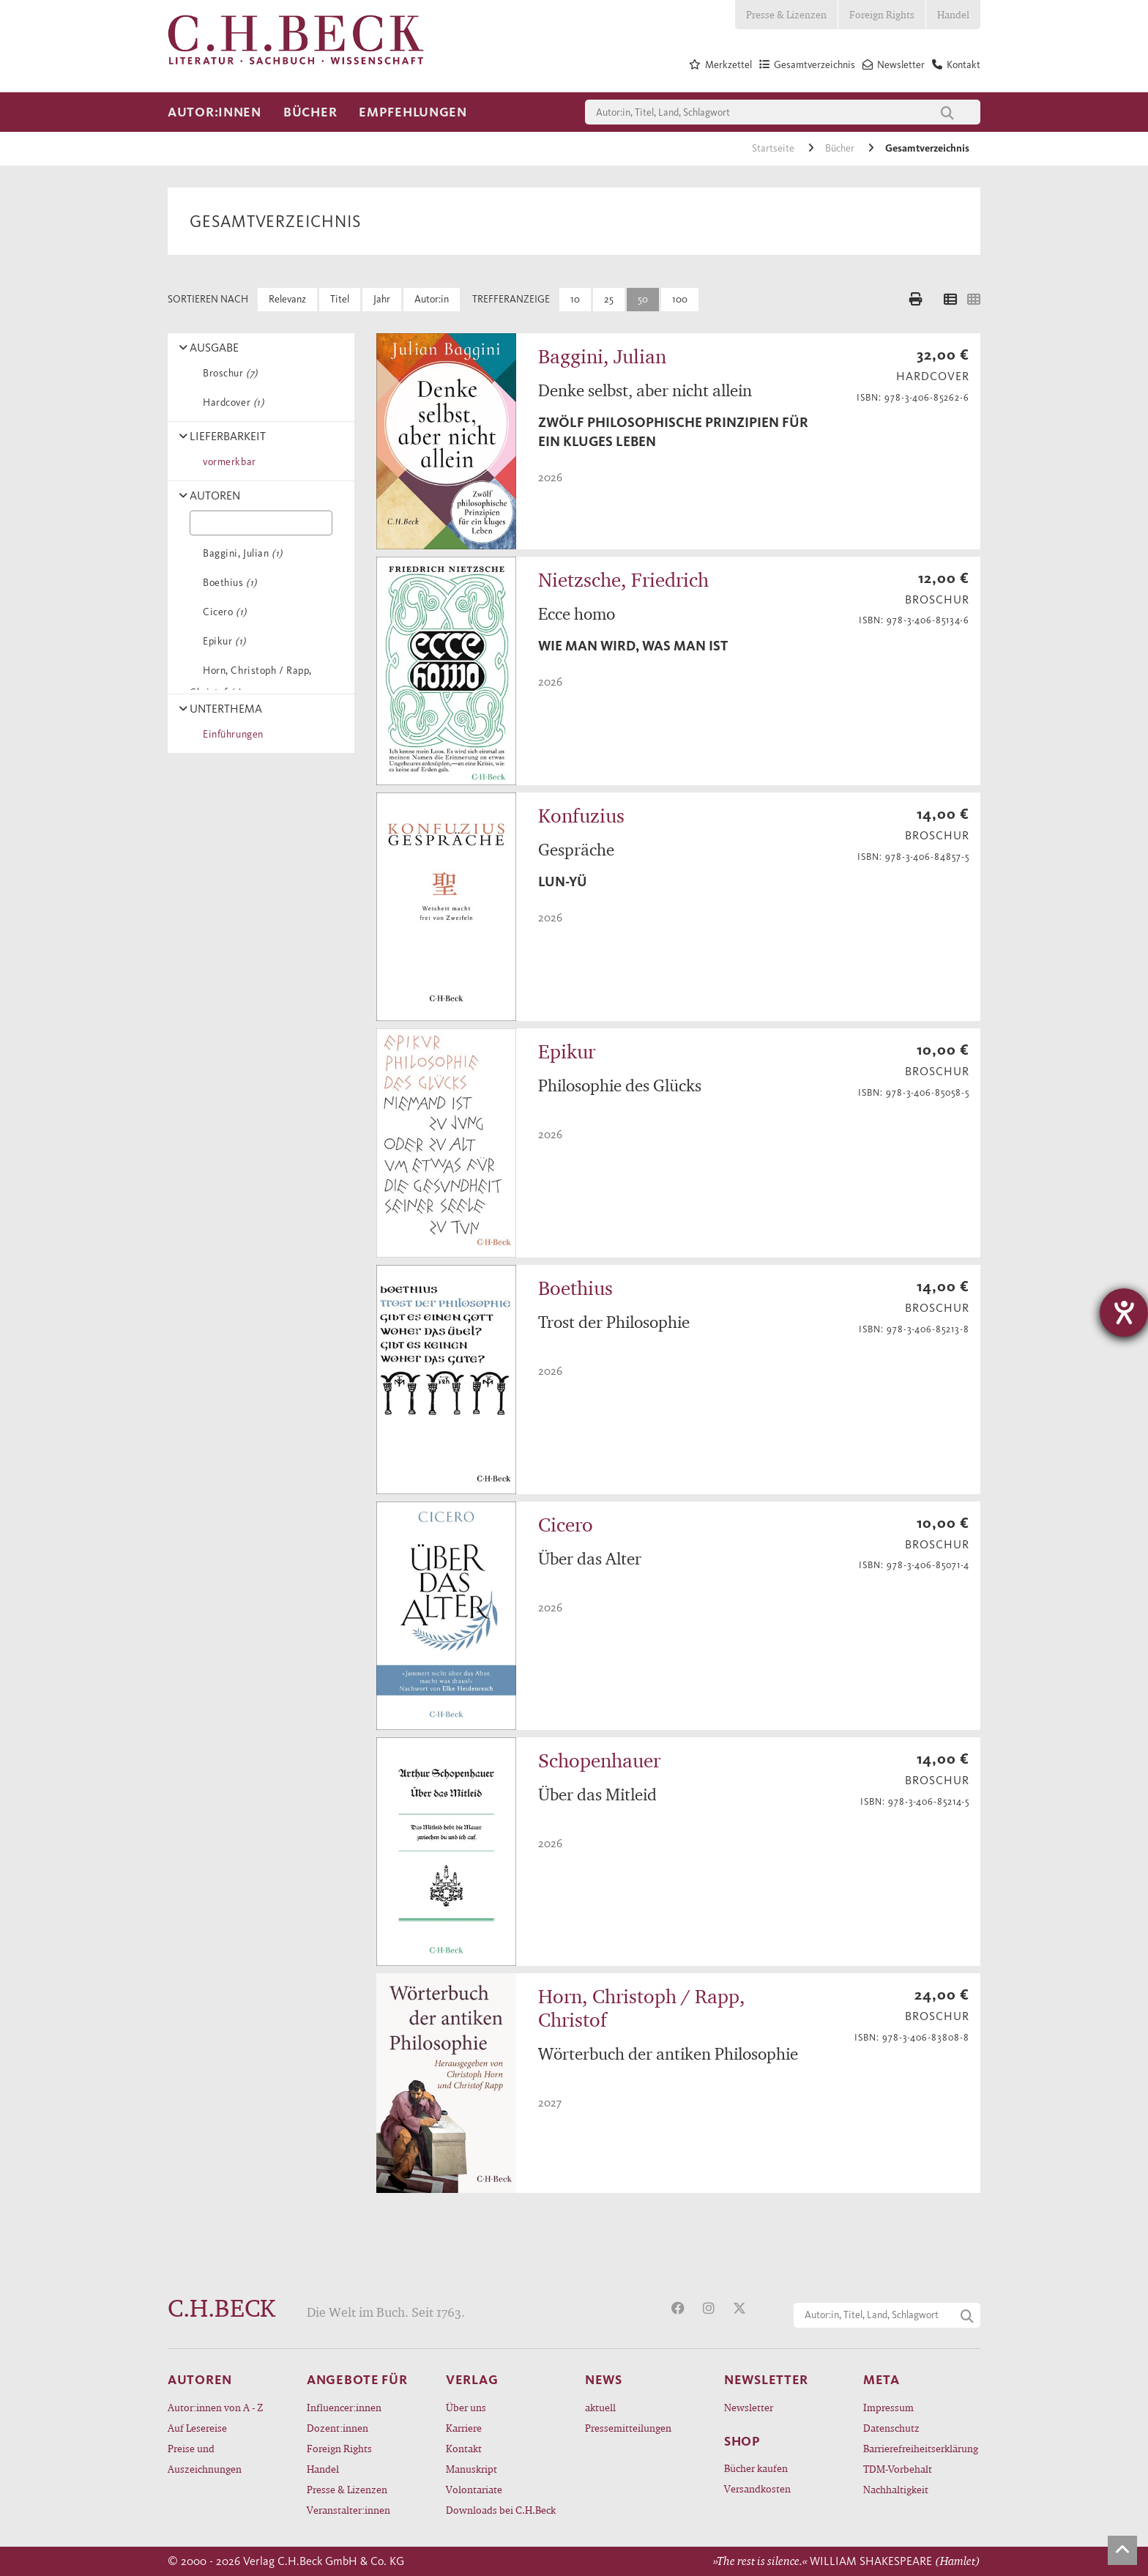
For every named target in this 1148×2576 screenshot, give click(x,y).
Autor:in (431, 299)
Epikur (222, 641)
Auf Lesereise (197, 2427)
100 (679, 299)
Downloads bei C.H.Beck (501, 2509)
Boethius (227, 582)
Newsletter (748, 2407)
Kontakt (464, 2448)
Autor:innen (214, 112)
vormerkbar (227, 462)
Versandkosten (757, 2488)
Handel (953, 14)
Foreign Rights (881, 14)
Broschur (228, 373)
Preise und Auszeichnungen (205, 2458)
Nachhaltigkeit (895, 2489)
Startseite (774, 148)
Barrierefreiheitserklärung (920, 2448)
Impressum (888, 2407)
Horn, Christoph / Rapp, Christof (251, 681)
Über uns (466, 2407)
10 (575, 299)
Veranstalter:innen (348, 2509)
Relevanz (287, 299)
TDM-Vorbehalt (897, 2468)
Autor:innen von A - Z (215, 2407)
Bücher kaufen (756, 2468)
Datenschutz (891, 2427)
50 (643, 299)
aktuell (600, 2407)
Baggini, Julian (240, 553)
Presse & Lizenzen (786, 14)
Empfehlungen (413, 112)
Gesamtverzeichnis (927, 148)
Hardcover (231, 402)
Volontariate (474, 2489)
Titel (339, 299)
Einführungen (231, 734)
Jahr (381, 299)
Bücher (310, 112)
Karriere (464, 2427)
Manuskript (471, 2468)
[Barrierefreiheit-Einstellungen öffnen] (1124, 1312)
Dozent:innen (337, 2427)
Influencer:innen (344, 2407)
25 (609, 299)
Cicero (222, 612)
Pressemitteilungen (628, 2427)
